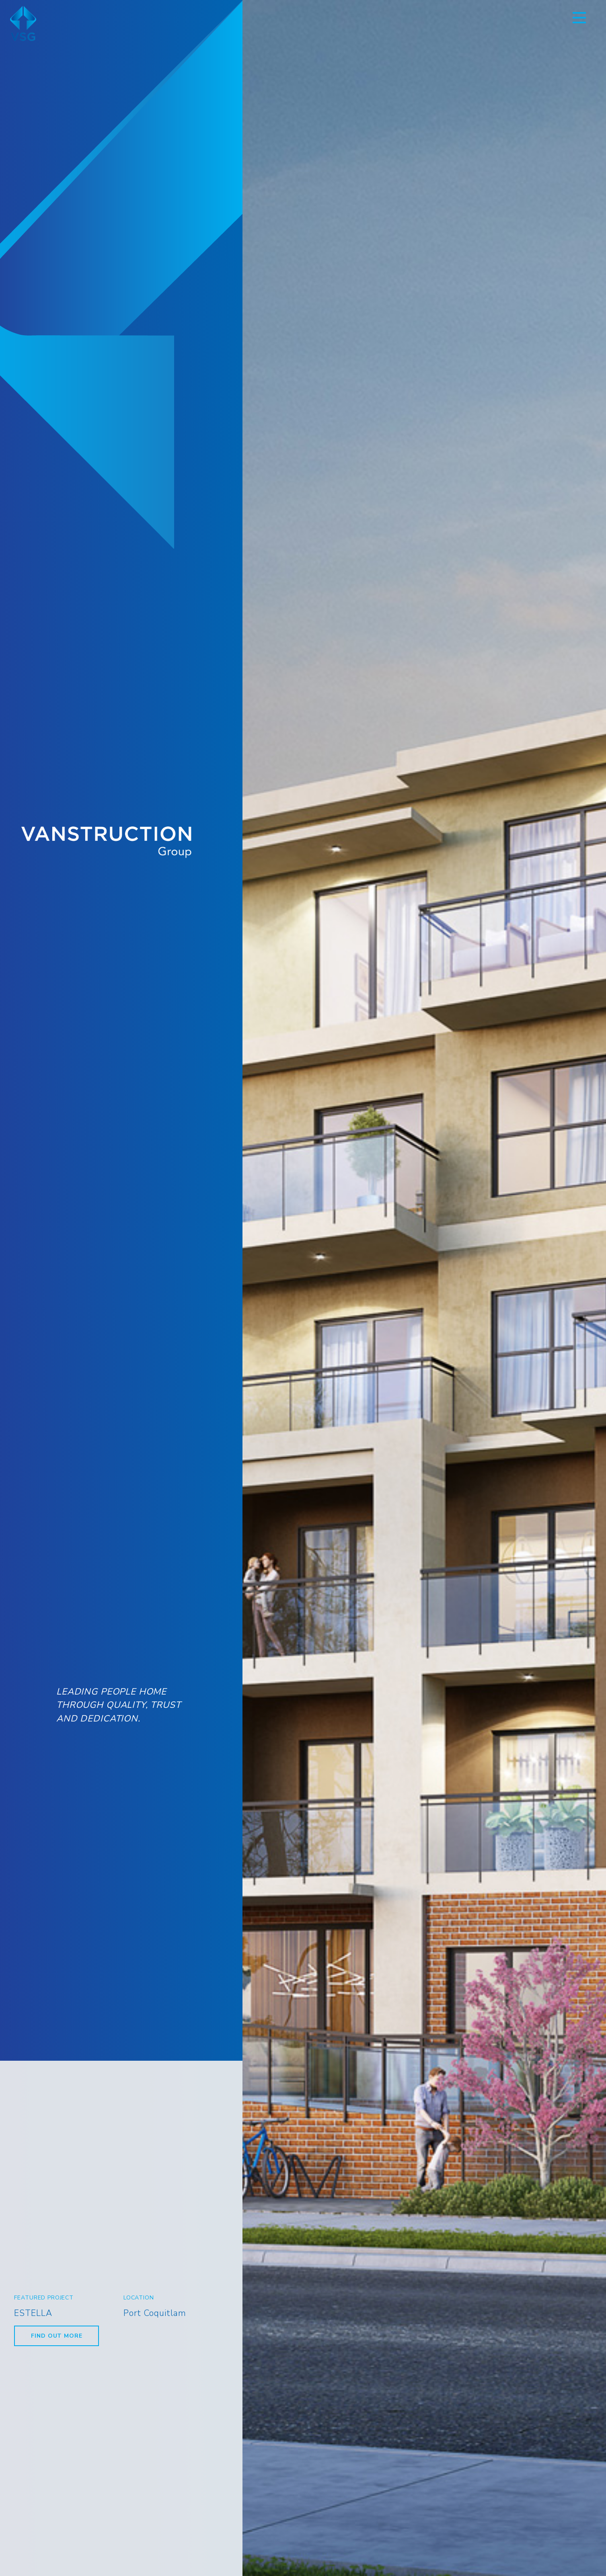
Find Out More (56, 2336)
